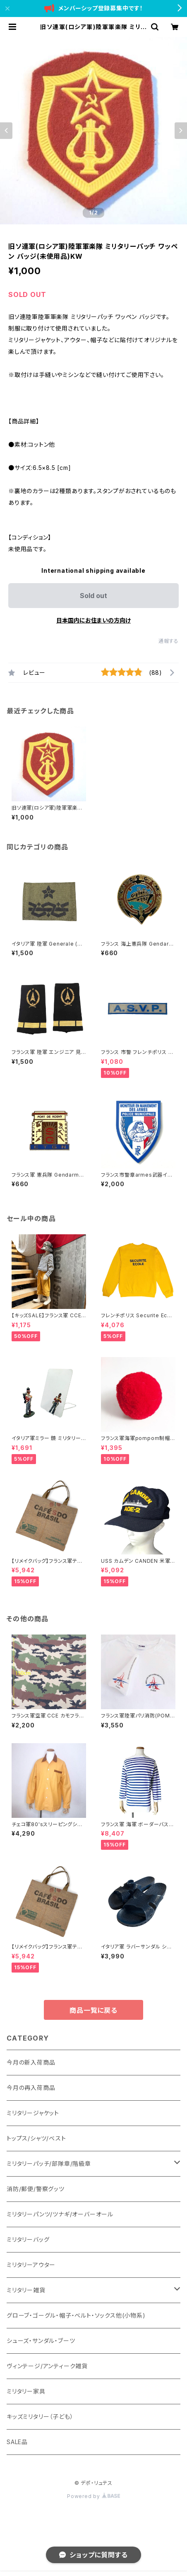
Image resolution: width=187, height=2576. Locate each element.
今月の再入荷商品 (31, 2087)
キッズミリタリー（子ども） (40, 2416)
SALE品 (17, 2441)
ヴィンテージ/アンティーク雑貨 (47, 2365)
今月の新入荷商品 (31, 2062)
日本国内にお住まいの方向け (93, 620)
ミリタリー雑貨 (26, 2290)
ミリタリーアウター (31, 2264)
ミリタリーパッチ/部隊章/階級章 (49, 2163)
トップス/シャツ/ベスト (36, 2138)
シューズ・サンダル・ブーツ (41, 2340)
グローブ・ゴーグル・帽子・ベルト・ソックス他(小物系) (76, 2315)
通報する (168, 641)
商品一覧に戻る (93, 2010)
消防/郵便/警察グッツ (36, 2188)
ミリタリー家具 (26, 2391)
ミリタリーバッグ (28, 2239)
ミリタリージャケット (33, 2112)
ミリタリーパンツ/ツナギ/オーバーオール (60, 2214)
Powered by (93, 2496)
